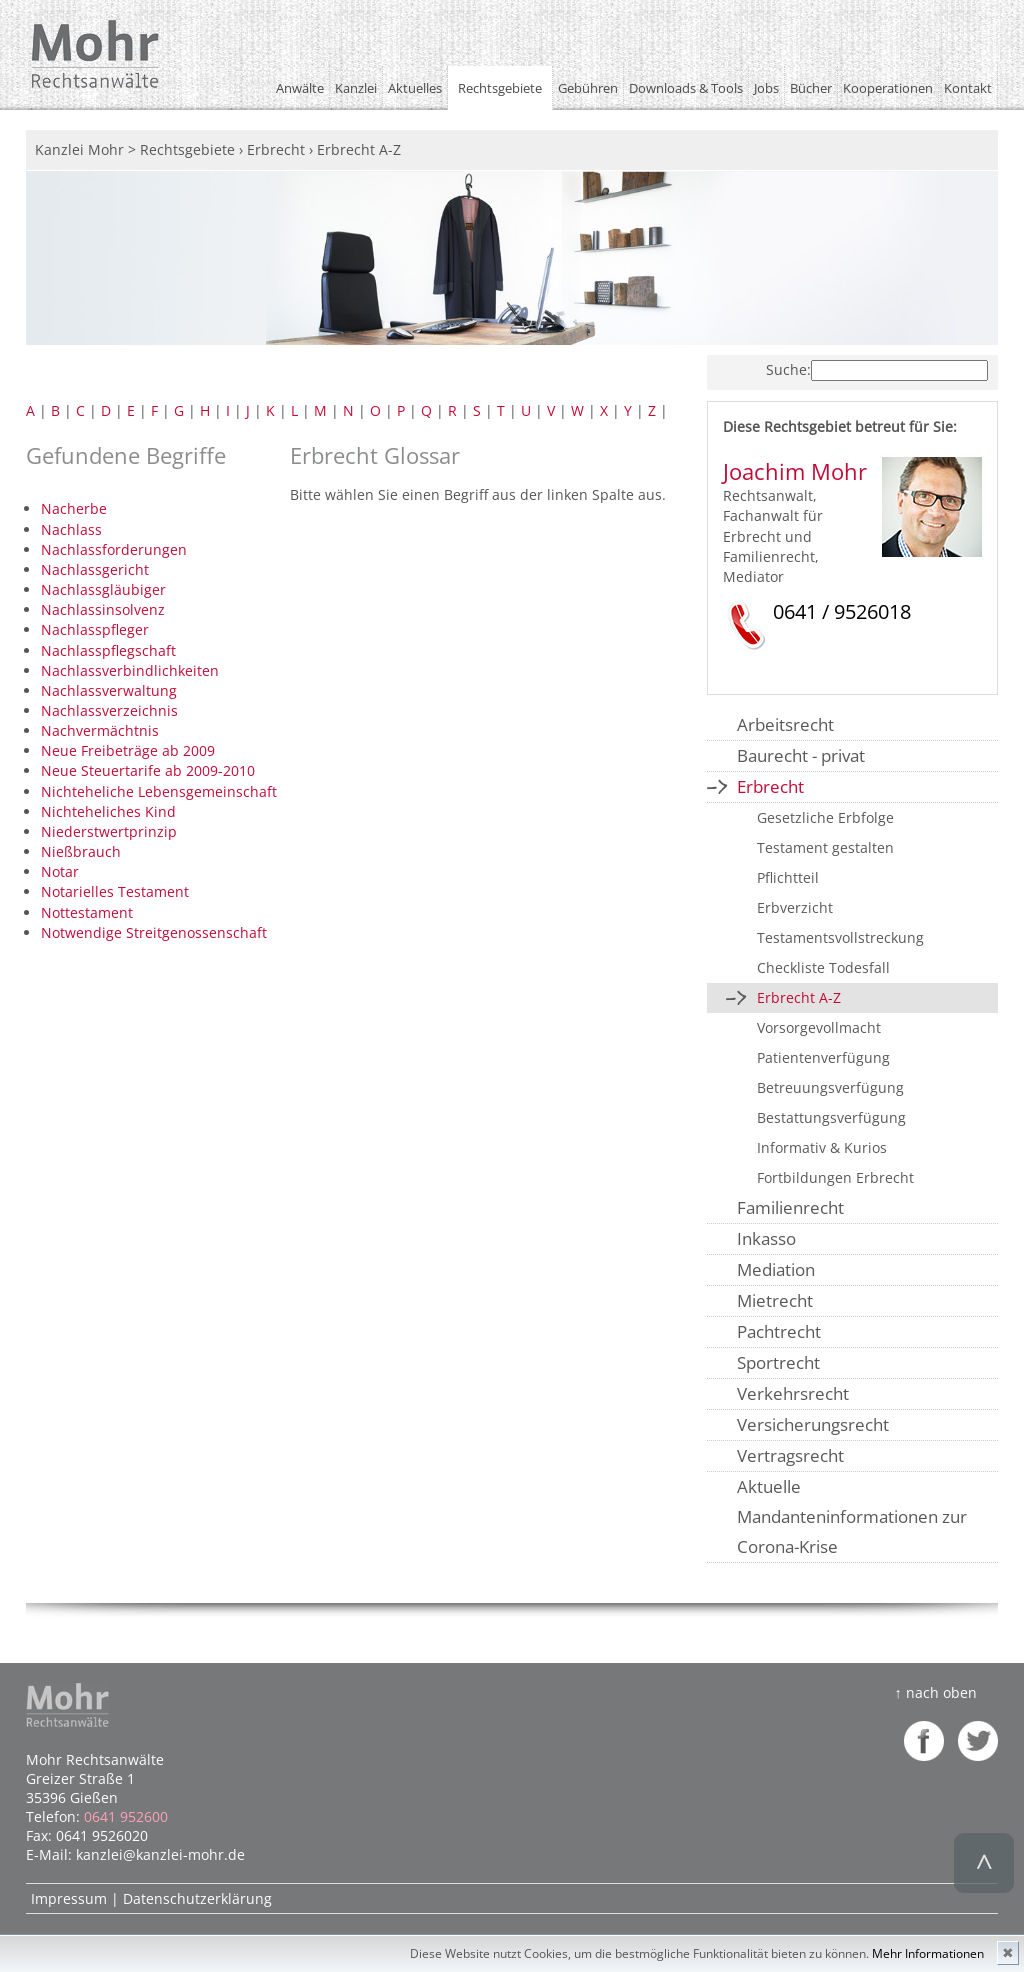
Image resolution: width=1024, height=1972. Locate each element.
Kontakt (968, 88)
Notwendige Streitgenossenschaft (154, 932)
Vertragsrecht (790, 1455)
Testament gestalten (825, 847)
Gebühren (588, 88)
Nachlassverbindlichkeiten (130, 670)
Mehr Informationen (928, 1953)
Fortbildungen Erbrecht (835, 1177)
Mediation (776, 1269)
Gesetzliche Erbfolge (825, 817)
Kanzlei (356, 88)
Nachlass (71, 529)
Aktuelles (415, 88)
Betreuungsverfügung (830, 1087)
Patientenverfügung (823, 1057)
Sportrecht (778, 1362)
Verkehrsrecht (793, 1393)
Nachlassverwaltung (109, 690)
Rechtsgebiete (500, 88)
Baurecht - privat (801, 755)
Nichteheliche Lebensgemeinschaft (159, 791)
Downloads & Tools (686, 88)
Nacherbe (74, 508)
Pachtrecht (779, 1331)
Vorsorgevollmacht (819, 1027)
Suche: (788, 369)
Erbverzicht (795, 907)
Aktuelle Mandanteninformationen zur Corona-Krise (852, 1516)
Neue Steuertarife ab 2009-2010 (148, 770)
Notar (60, 871)
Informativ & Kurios (822, 1147)
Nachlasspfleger (95, 629)
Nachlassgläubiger (103, 589)
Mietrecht (775, 1300)
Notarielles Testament (115, 891)
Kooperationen (888, 88)
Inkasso (766, 1238)
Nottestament (87, 912)
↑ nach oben (935, 1692)
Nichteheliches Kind (108, 811)
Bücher (811, 88)
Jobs (766, 88)
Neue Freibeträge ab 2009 (128, 750)
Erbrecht (770, 786)
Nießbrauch (81, 851)
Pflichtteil (788, 877)
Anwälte (300, 88)
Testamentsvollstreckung (840, 937)
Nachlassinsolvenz (103, 609)
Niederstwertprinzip (109, 831)
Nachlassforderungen (114, 549)
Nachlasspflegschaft (108, 650)
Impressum (69, 1898)
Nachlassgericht (95, 569)
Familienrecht (790, 1207)
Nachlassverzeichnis (109, 710)
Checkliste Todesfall (823, 967)
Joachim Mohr (795, 471)
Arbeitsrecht (785, 724)
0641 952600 (126, 1816)
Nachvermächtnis (100, 730)
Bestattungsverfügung (831, 1117)
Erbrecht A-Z (799, 997)
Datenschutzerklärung (197, 1898)
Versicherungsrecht (813, 1424)
